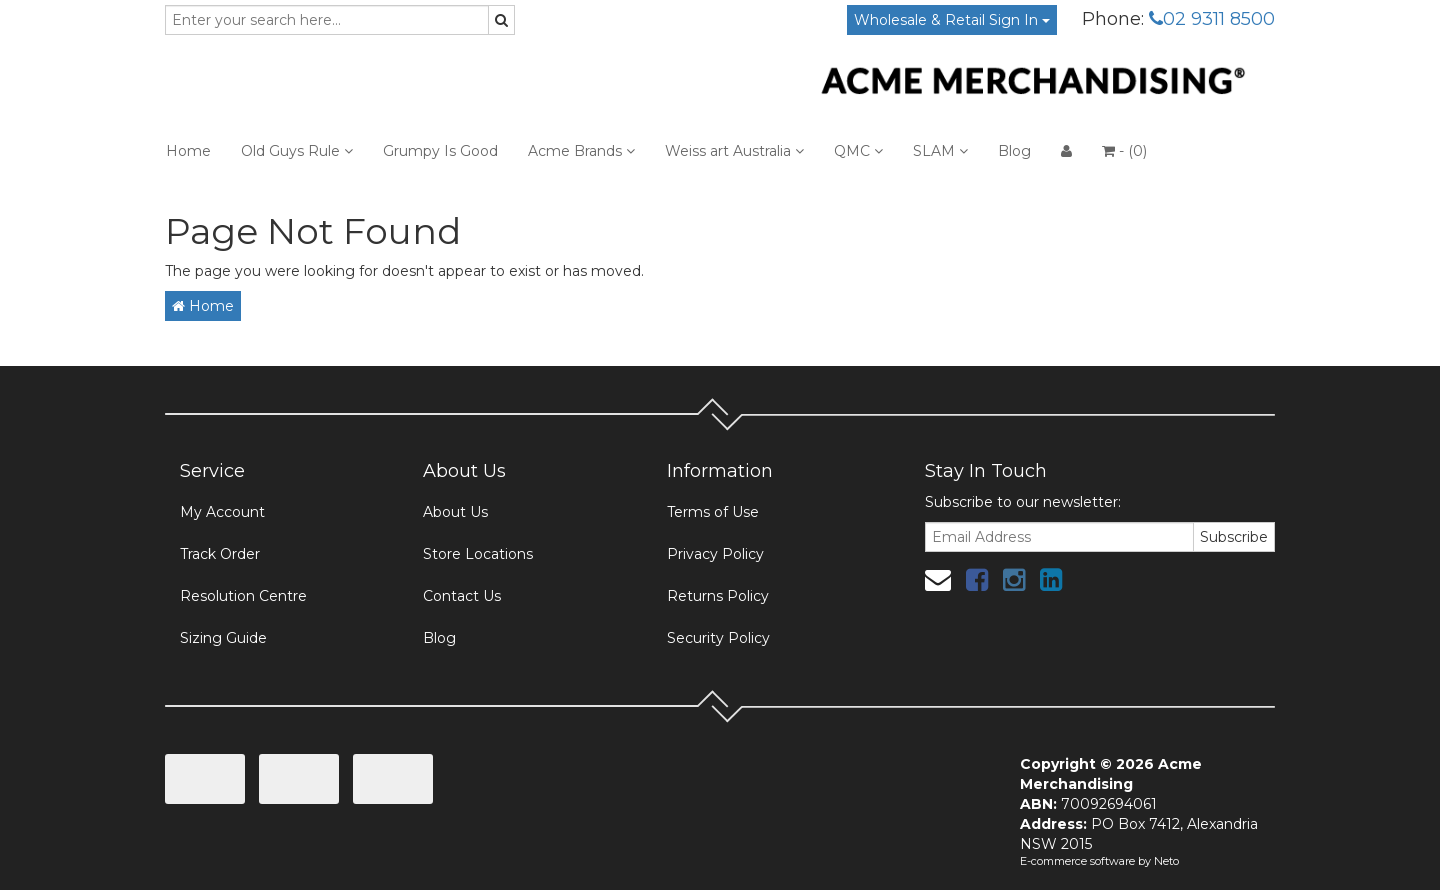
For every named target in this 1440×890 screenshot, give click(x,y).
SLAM (940, 151)
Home (188, 151)
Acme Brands (581, 151)
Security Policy (718, 638)
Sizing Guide (223, 638)
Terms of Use (713, 512)
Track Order (220, 554)
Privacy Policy (715, 554)
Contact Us (462, 596)
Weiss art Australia (734, 151)
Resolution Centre (243, 596)
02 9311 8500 (1212, 19)
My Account (222, 512)
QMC (858, 151)
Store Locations (478, 554)
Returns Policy (718, 596)
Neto (1166, 861)
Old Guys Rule (297, 151)
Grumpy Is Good (440, 151)
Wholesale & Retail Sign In (952, 20)
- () (1124, 151)
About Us (455, 512)
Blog (1014, 151)
